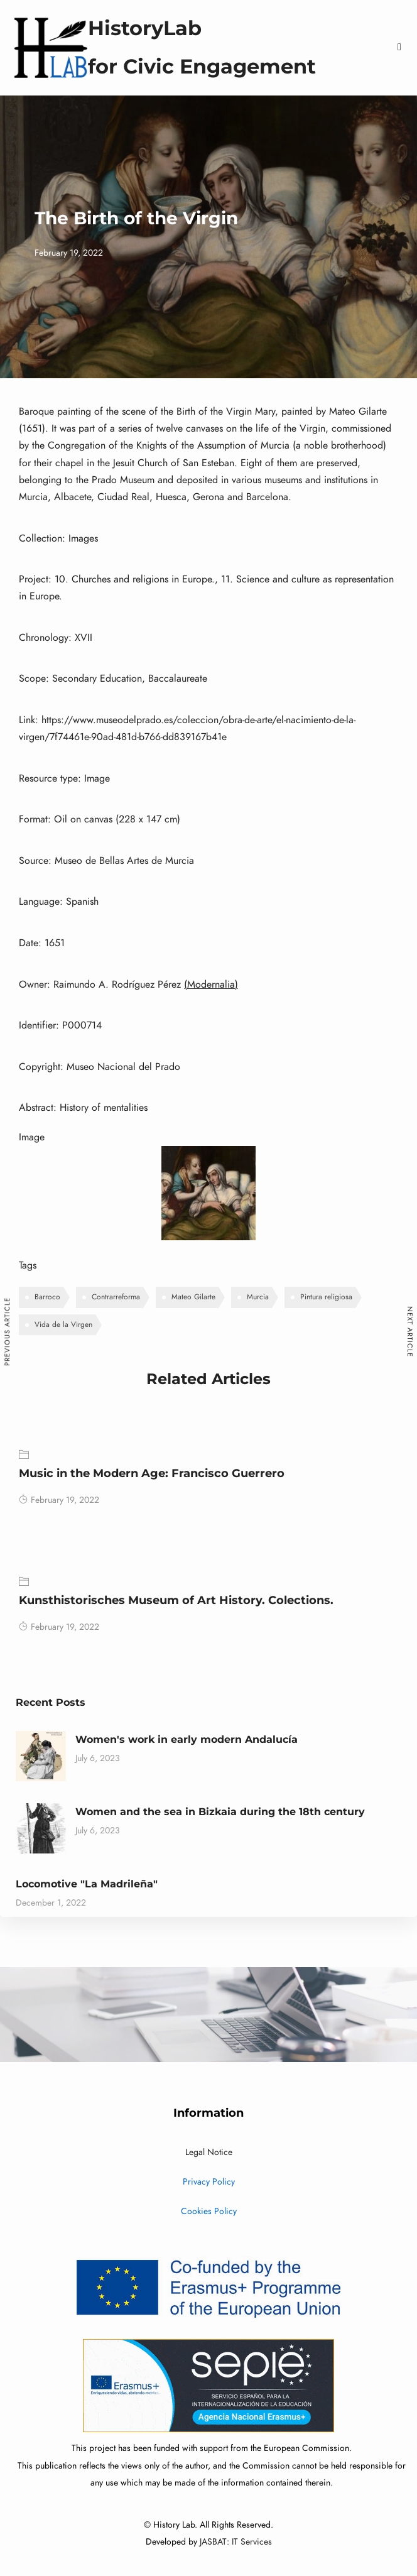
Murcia (258, 1297)
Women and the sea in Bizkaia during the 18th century (220, 1812)
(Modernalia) (211, 984)
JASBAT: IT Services (236, 2542)
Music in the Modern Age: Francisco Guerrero (151, 1473)
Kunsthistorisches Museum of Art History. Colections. (176, 1600)
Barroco (47, 1297)
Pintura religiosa (326, 1297)
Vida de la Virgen (63, 1324)
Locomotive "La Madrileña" (87, 1884)
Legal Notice (208, 2152)
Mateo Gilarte (193, 1297)
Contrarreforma (116, 1297)
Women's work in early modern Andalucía (186, 1739)
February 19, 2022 (59, 1500)
